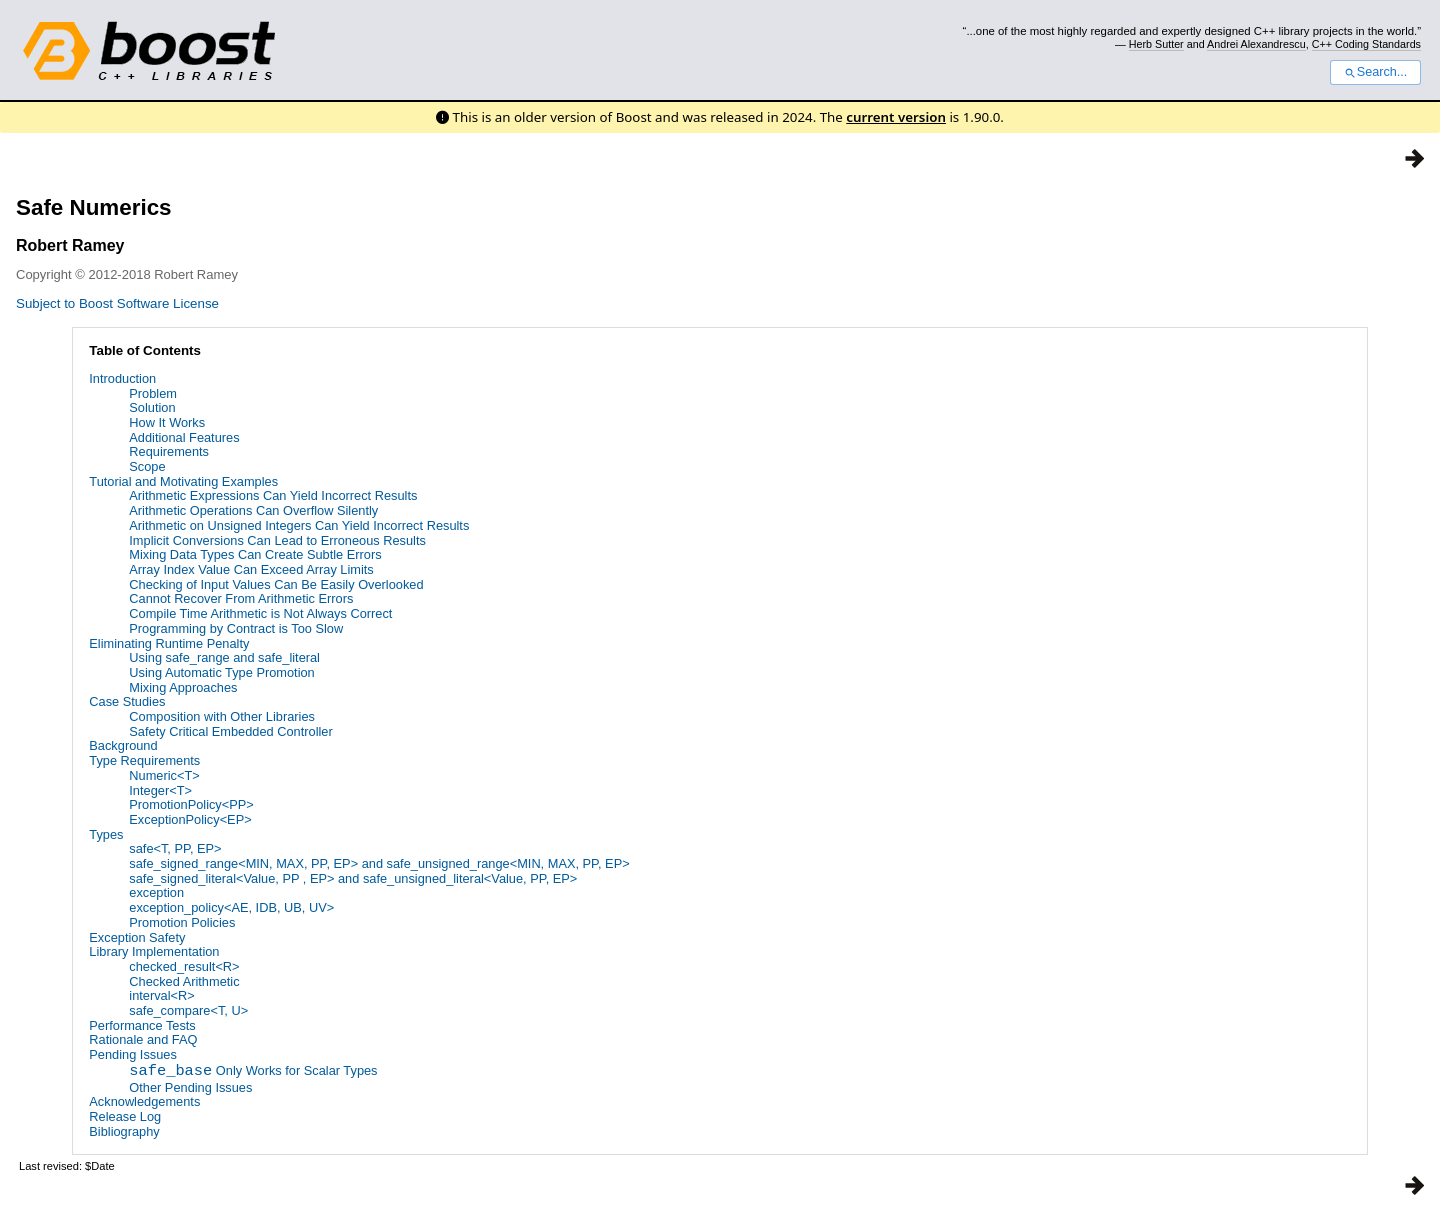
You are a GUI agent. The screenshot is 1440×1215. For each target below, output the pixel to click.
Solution (152, 407)
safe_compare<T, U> (188, 1010)
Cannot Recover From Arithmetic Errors (241, 598)
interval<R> (161, 995)
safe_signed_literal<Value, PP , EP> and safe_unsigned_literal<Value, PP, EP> (353, 878)
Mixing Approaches (183, 687)
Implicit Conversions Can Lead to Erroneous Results (277, 540)
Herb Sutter (1156, 44)
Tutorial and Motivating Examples (183, 481)
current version (896, 117)
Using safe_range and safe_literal (224, 657)
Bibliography (124, 1131)
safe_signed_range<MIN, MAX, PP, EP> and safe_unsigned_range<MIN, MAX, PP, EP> (379, 863)
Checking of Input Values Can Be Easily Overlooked (276, 584)
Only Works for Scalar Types (253, 1072)
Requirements (169, 451)
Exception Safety (137, 937)
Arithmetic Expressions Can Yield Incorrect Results (273, 495)
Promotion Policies (182, 922)
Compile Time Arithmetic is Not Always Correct (260, 613)
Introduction (122, 378)
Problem (153, 393)
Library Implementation (154, 951)
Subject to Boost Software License (117, 303)
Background (123, 745)
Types (106, 834)
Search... (1375, 72)
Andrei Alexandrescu (1256, 44)
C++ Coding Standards (1366, 44)
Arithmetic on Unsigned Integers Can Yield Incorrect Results (299, 525)
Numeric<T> (164, 775)
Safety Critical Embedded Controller (230, 731)
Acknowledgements (144, 1101)
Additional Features (184, 437)
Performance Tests (142, 1025)
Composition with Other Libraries (222, 716)
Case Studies (127, 701)
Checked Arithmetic (184, 981)
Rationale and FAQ (143, 1039)
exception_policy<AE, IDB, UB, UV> (231, 907)
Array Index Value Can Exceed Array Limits (251, 569)
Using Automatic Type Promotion (221, 672)
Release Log (125, 1116)
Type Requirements (144, 760)
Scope (147, 466)
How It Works (167, 422)
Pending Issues (133, 1054)
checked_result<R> (184, 966)
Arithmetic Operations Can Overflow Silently (253, 510)
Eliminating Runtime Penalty (169, 643)
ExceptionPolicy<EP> (190, 819)
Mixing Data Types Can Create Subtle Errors (255, 554)
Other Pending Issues (190, 1087)
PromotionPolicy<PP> (191, 804)
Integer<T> (160, 790)
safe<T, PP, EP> (175, 848)
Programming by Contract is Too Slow (236, 628)
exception (156, 892)
